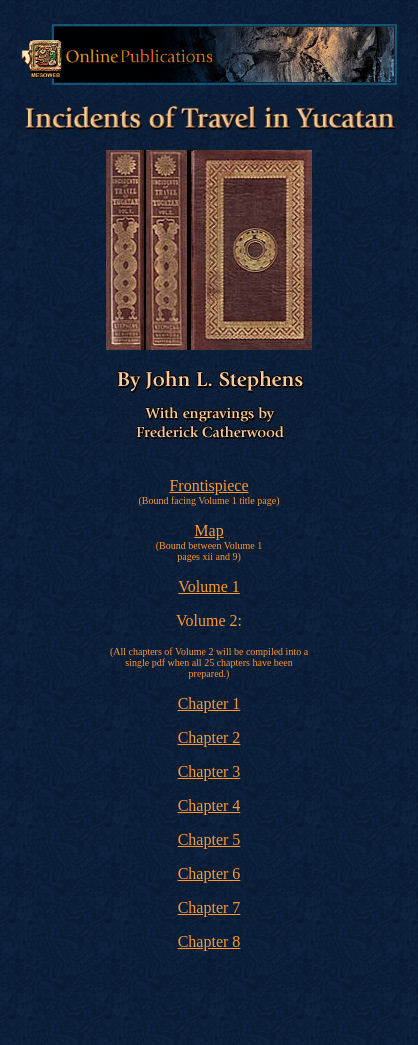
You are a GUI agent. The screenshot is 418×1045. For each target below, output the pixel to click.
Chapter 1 (209, 703)
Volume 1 (208, 586)
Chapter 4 (209, 805)
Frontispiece (208, 485)
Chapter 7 (209, 907)
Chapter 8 (209, 941)
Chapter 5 (209, 839)
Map (208, 530)
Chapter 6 (209, 873)
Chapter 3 (209, 771)
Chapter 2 (209, 737)
